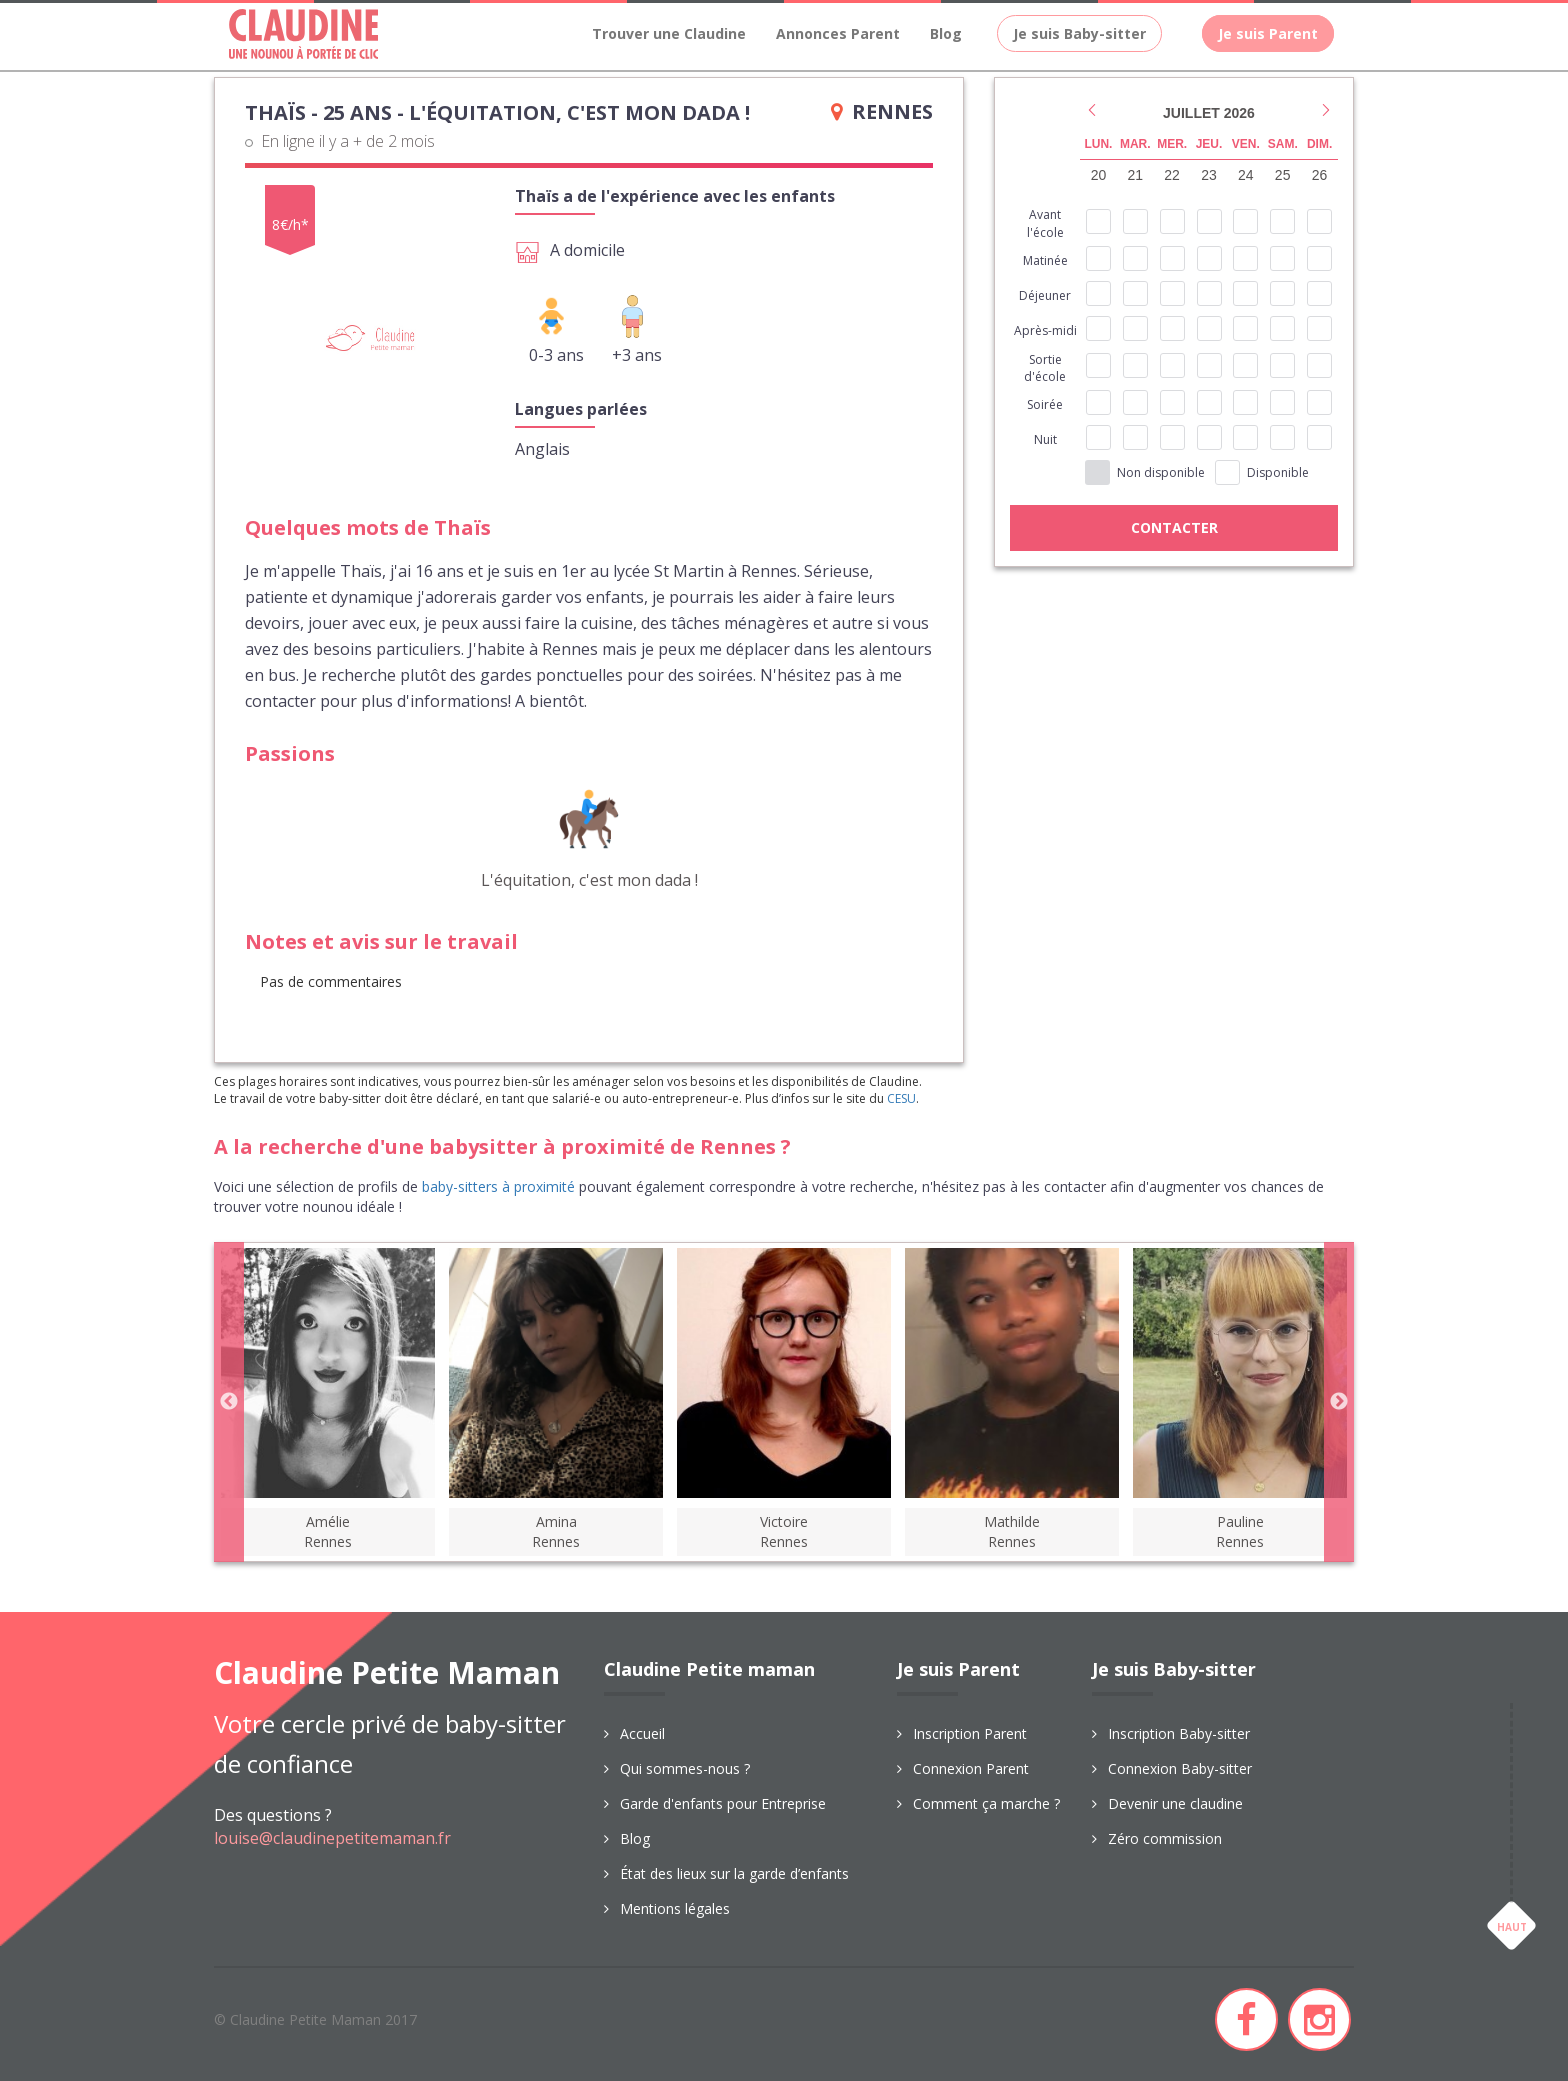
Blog (946, 33)
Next (1339, 1402)
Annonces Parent (838, 33)
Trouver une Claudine (669, 33)
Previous (229, 1402)
